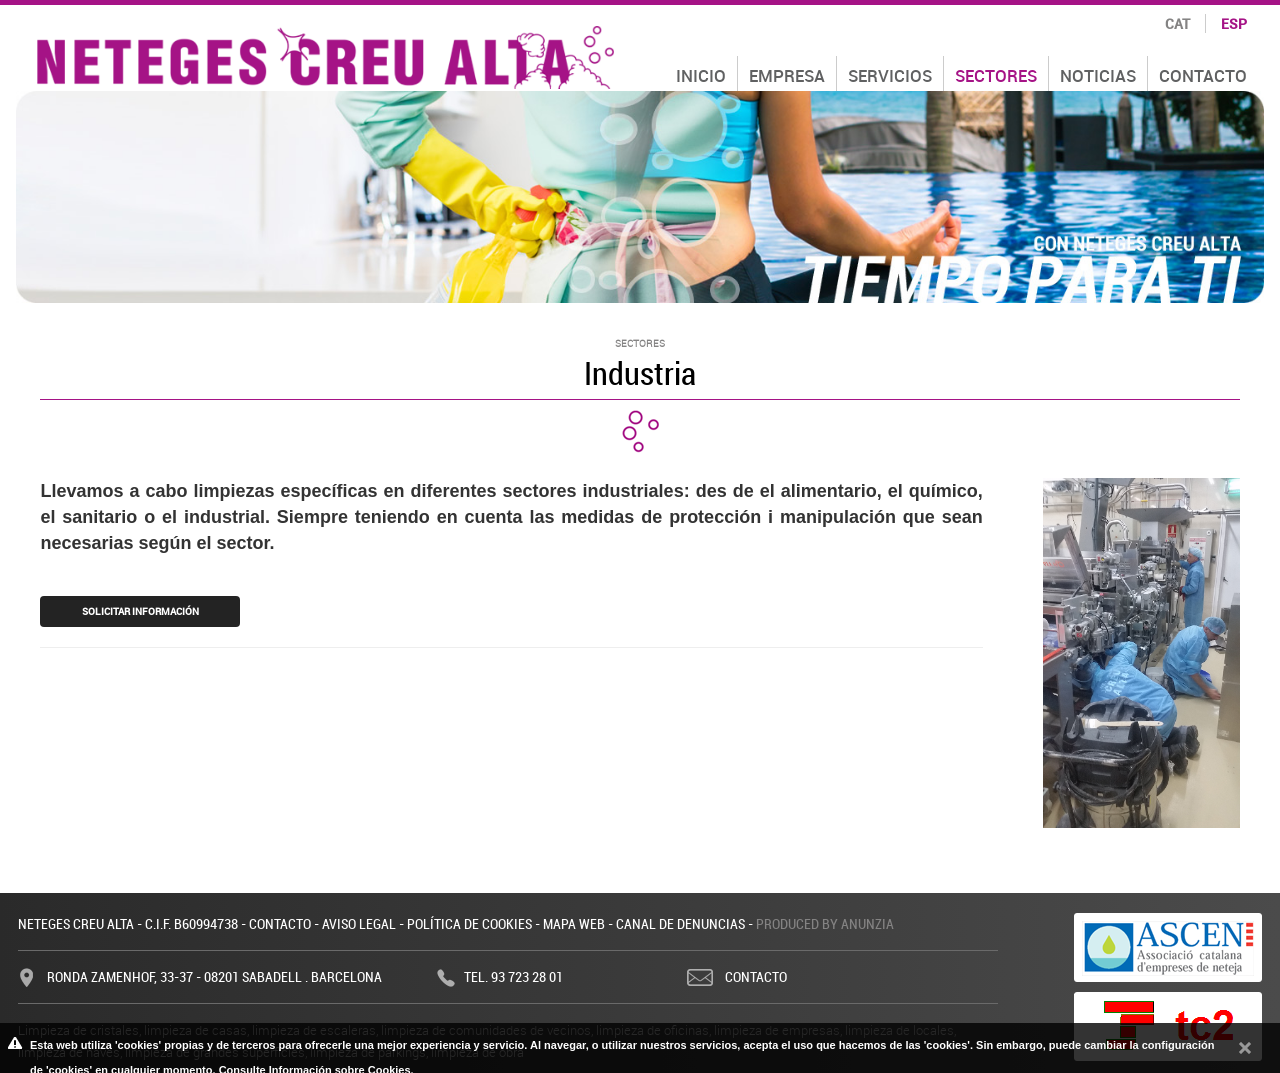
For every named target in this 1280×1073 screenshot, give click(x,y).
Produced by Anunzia (825, 923)
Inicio (701, 75)
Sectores (996, 75)
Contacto (1203, 75)
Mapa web (574, 923)
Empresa (787, 75)
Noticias (1098, 75)
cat (1177, 23)
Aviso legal (359, 923)
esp (1234, 23)
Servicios (890, 75)
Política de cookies (469, 923)
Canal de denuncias (680, 923)
